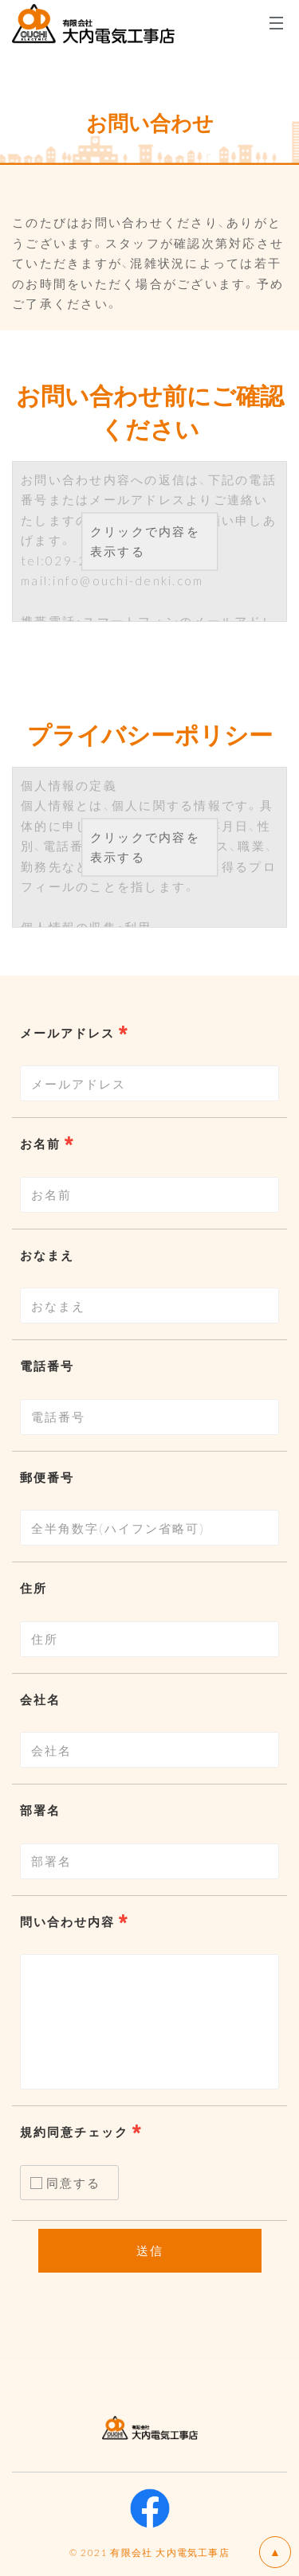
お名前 (40, 1143)
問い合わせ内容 (67, 1921)
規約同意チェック (74, 2131)
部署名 (40, 1810)
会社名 (40, 1699)
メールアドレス (67, 1033)
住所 (33, 1588)
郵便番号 (47, 1477)
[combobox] (149, 1083)
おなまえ (47, 1255)
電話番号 (47, 1365)
